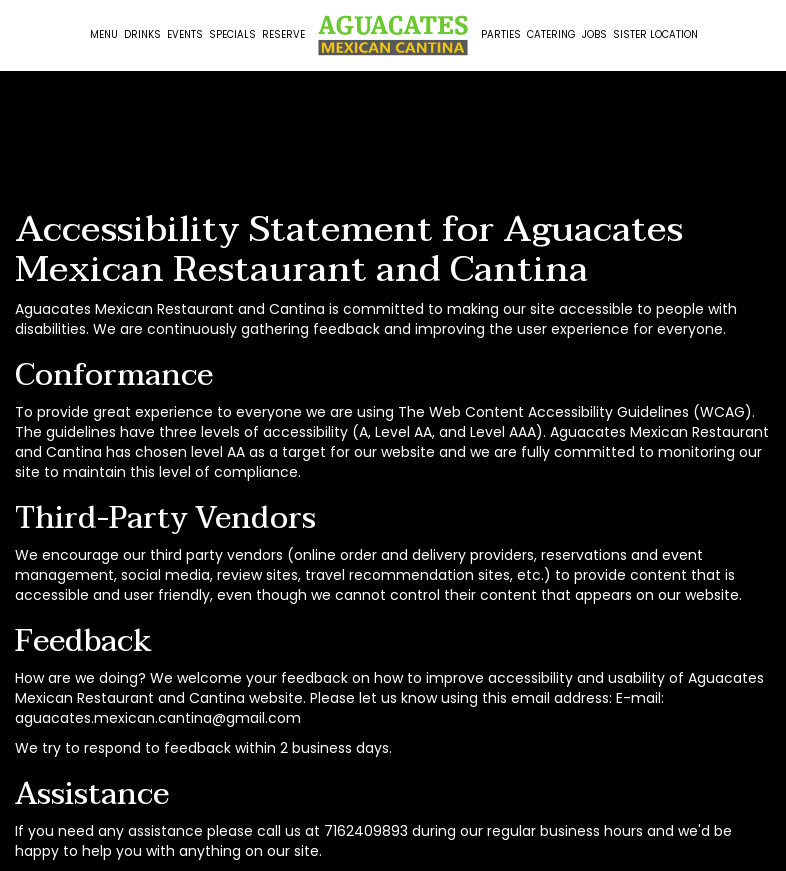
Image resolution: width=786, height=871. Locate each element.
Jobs (594, 34)
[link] (393, 35)
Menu (104, 34)
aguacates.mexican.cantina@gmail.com (158, 718)
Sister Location (655, 34)
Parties (501, 34)
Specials (232, 34)
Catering (551, 34)
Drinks (142, 34)
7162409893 (366, 831)
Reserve (283, 34)
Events (185, 34)
